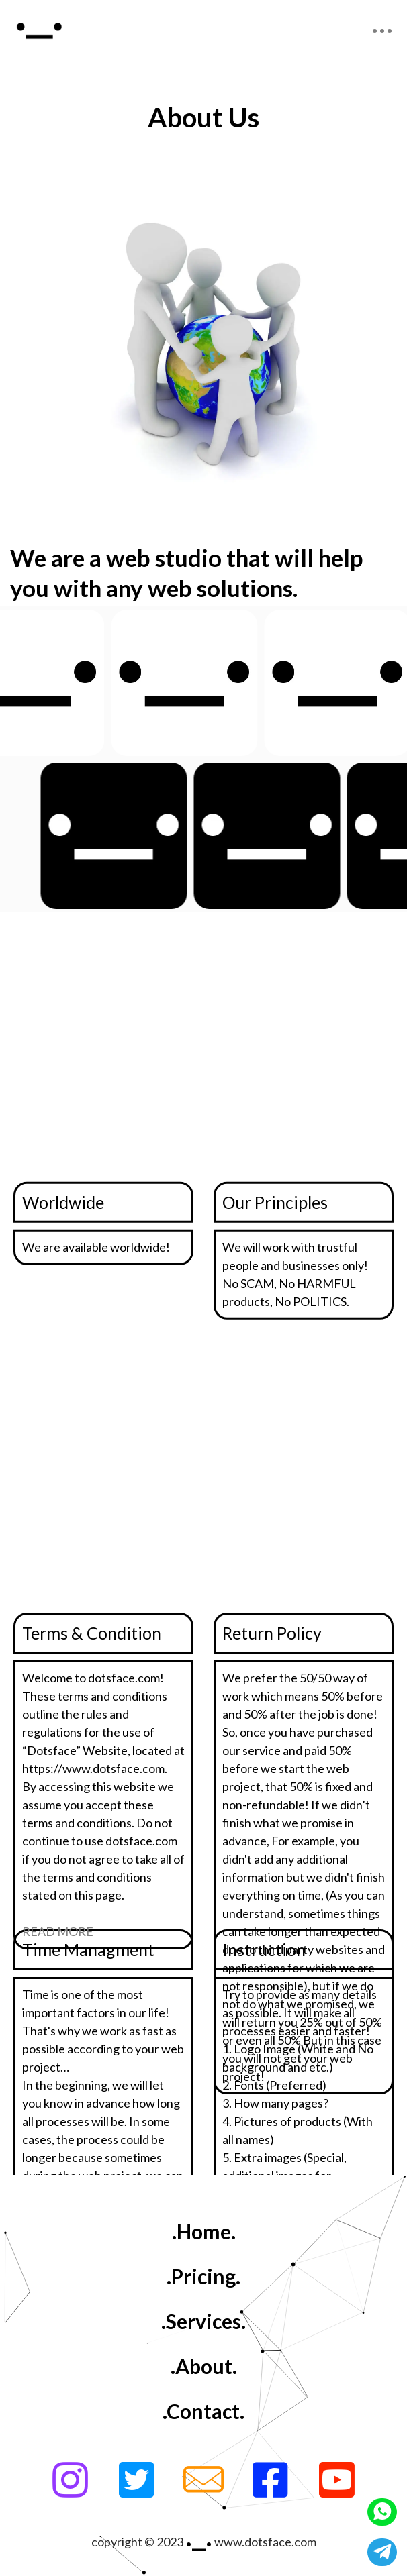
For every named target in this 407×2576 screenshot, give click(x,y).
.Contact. (203, 2411)
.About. (204, 2366)
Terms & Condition (91, 1633)
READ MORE (57, 1931)
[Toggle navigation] (382, 30)
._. (198, 2534)
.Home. (204, 2231)
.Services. (203, 2321)
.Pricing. (203, 2276)
